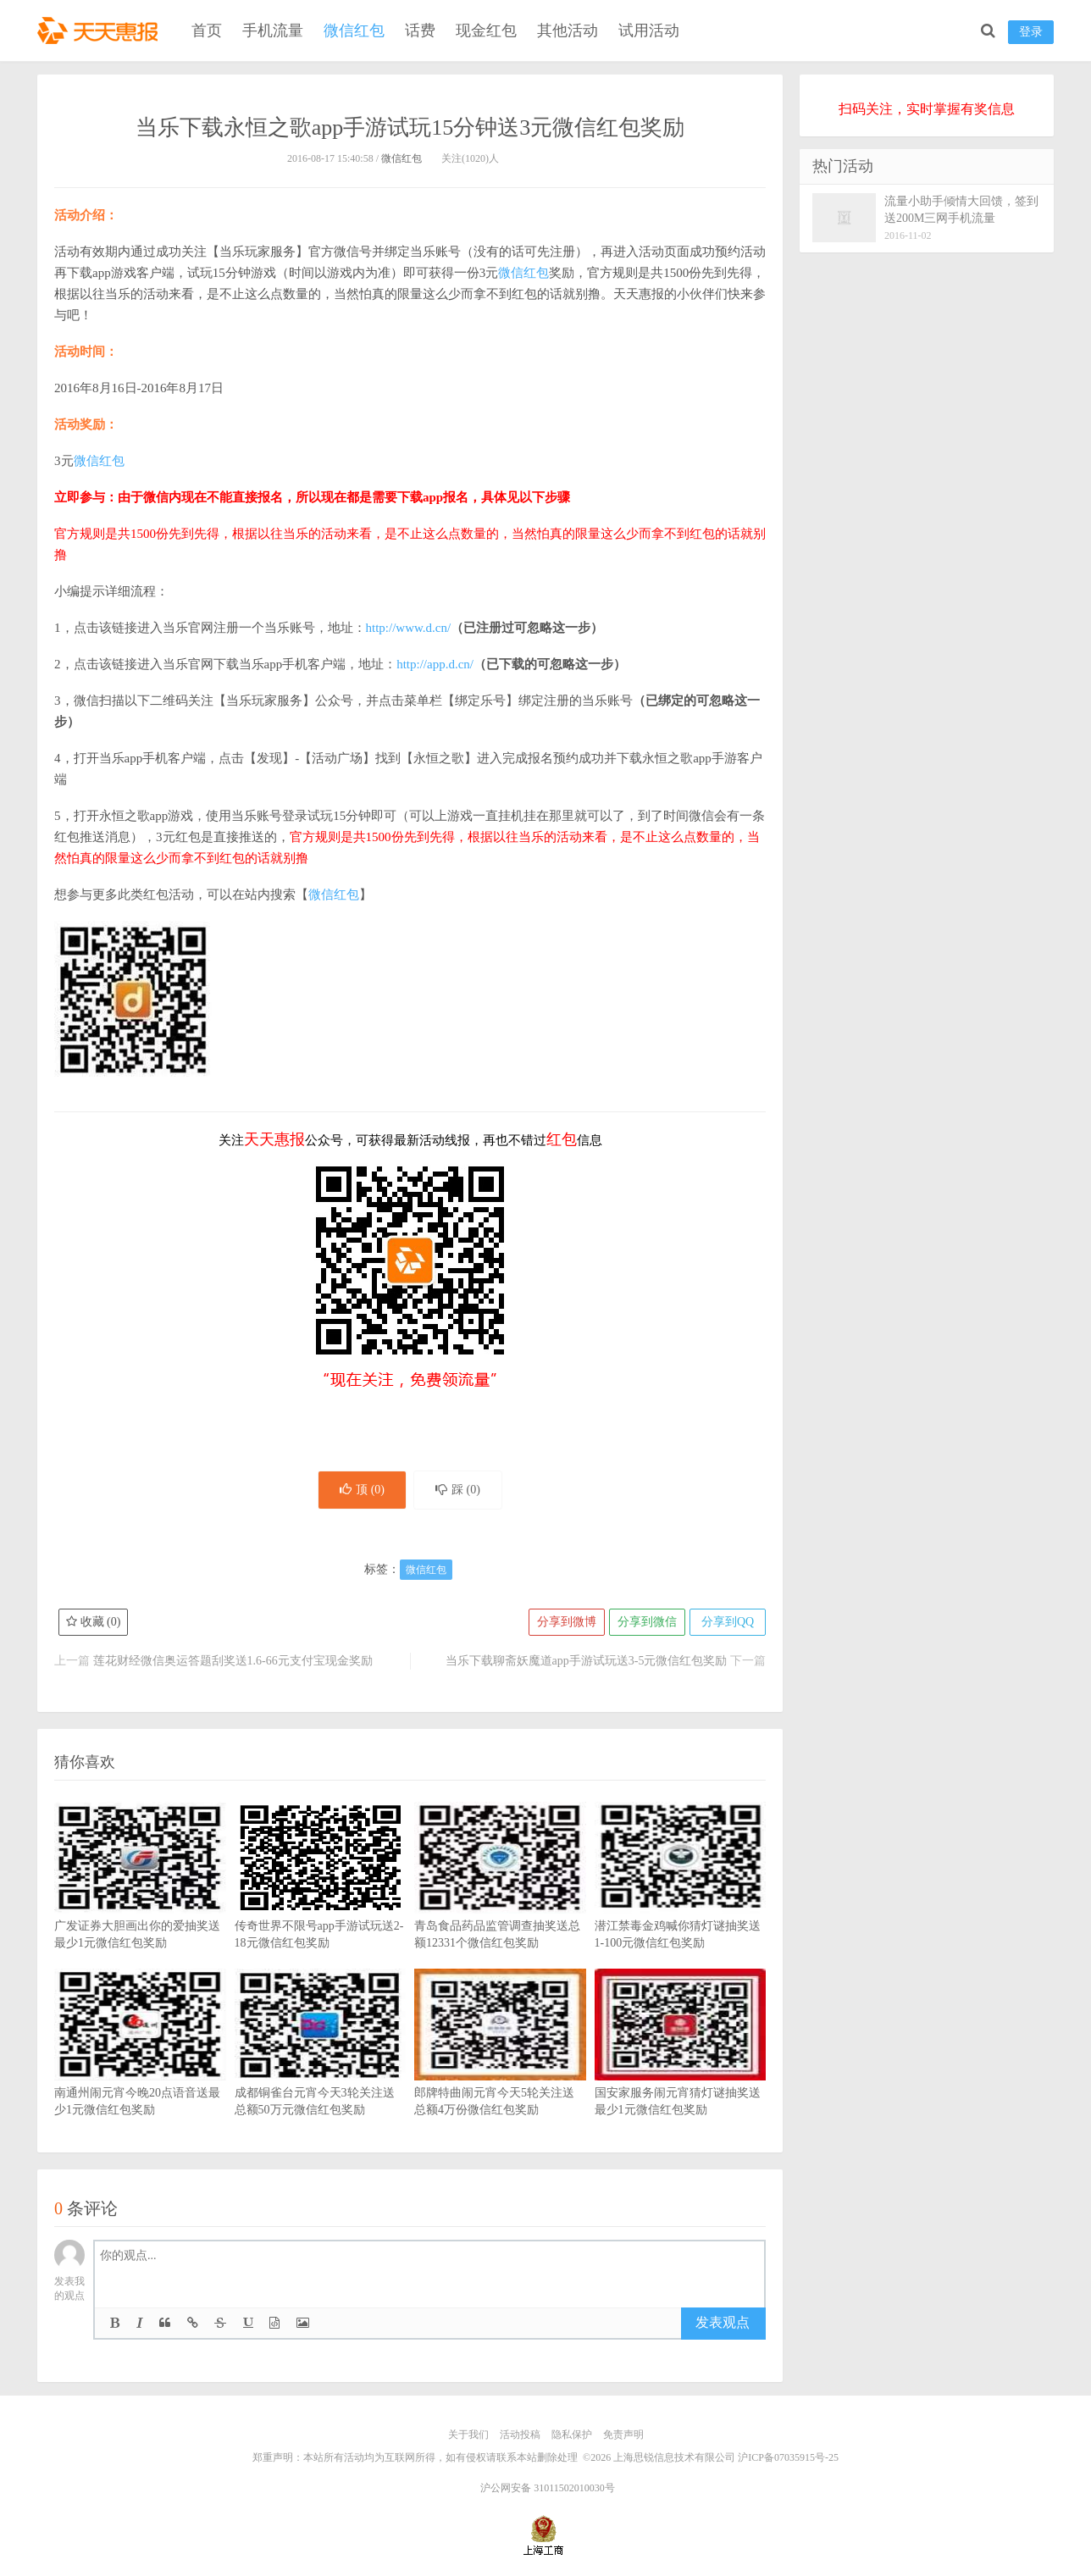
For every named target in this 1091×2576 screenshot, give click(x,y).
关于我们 (468, 2434)
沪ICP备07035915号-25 (788, 2457)
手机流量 (272, 30)
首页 (206, 30)
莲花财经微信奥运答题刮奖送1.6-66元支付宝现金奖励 (233, 1660)
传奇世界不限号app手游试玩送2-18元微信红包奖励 (321, 1901)
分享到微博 (566, 1621)
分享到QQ (727, 1621)
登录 (1031, 31)
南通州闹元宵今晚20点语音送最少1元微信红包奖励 (140, 2067)
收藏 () (93, 1621)
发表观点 (722, 2322)
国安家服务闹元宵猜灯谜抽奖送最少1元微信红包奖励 (681, 2067)
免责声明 (623, 2434)
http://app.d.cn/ (435, 664)
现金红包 (486, 30)
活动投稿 (520, 2434)
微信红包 (354, 30)
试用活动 (648, 30)
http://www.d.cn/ (408, 627)
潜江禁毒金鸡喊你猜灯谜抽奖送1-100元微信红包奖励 (681, 1901)
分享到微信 (647, 1621)
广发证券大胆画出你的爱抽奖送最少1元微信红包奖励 (140, 1901)
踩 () (457, 1489)
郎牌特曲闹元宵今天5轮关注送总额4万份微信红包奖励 (500, 2067)
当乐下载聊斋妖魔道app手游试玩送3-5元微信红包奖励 (587, 1660)
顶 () (362, 1489)
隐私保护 (571, 2434)
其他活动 (567, 30)
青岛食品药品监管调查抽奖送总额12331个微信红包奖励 (500, 1901)
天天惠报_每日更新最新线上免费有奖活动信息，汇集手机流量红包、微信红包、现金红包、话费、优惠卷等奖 (100, 30)
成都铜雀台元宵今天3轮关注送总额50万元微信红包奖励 (321, 2067)
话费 (420, 30)
